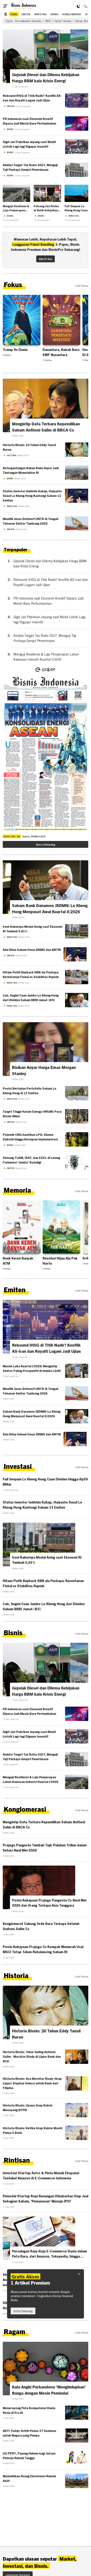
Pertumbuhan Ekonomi (28, 21)
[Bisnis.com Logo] (23, 6)
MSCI (48, 21)
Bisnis (54, 14)
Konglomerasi (71, 14)
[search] (85, 6)
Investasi (40, 14)
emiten (25, 14)
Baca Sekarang (45, 844)
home (13, 14)
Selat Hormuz (63, 21)
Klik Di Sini (45, 259)
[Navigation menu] (5, 6)
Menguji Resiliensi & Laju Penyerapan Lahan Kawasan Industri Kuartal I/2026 (16, 208)
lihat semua (81, 285)
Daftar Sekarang (23, 2311)
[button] (3, 331)
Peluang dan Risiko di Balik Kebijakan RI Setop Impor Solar (46, 208)
